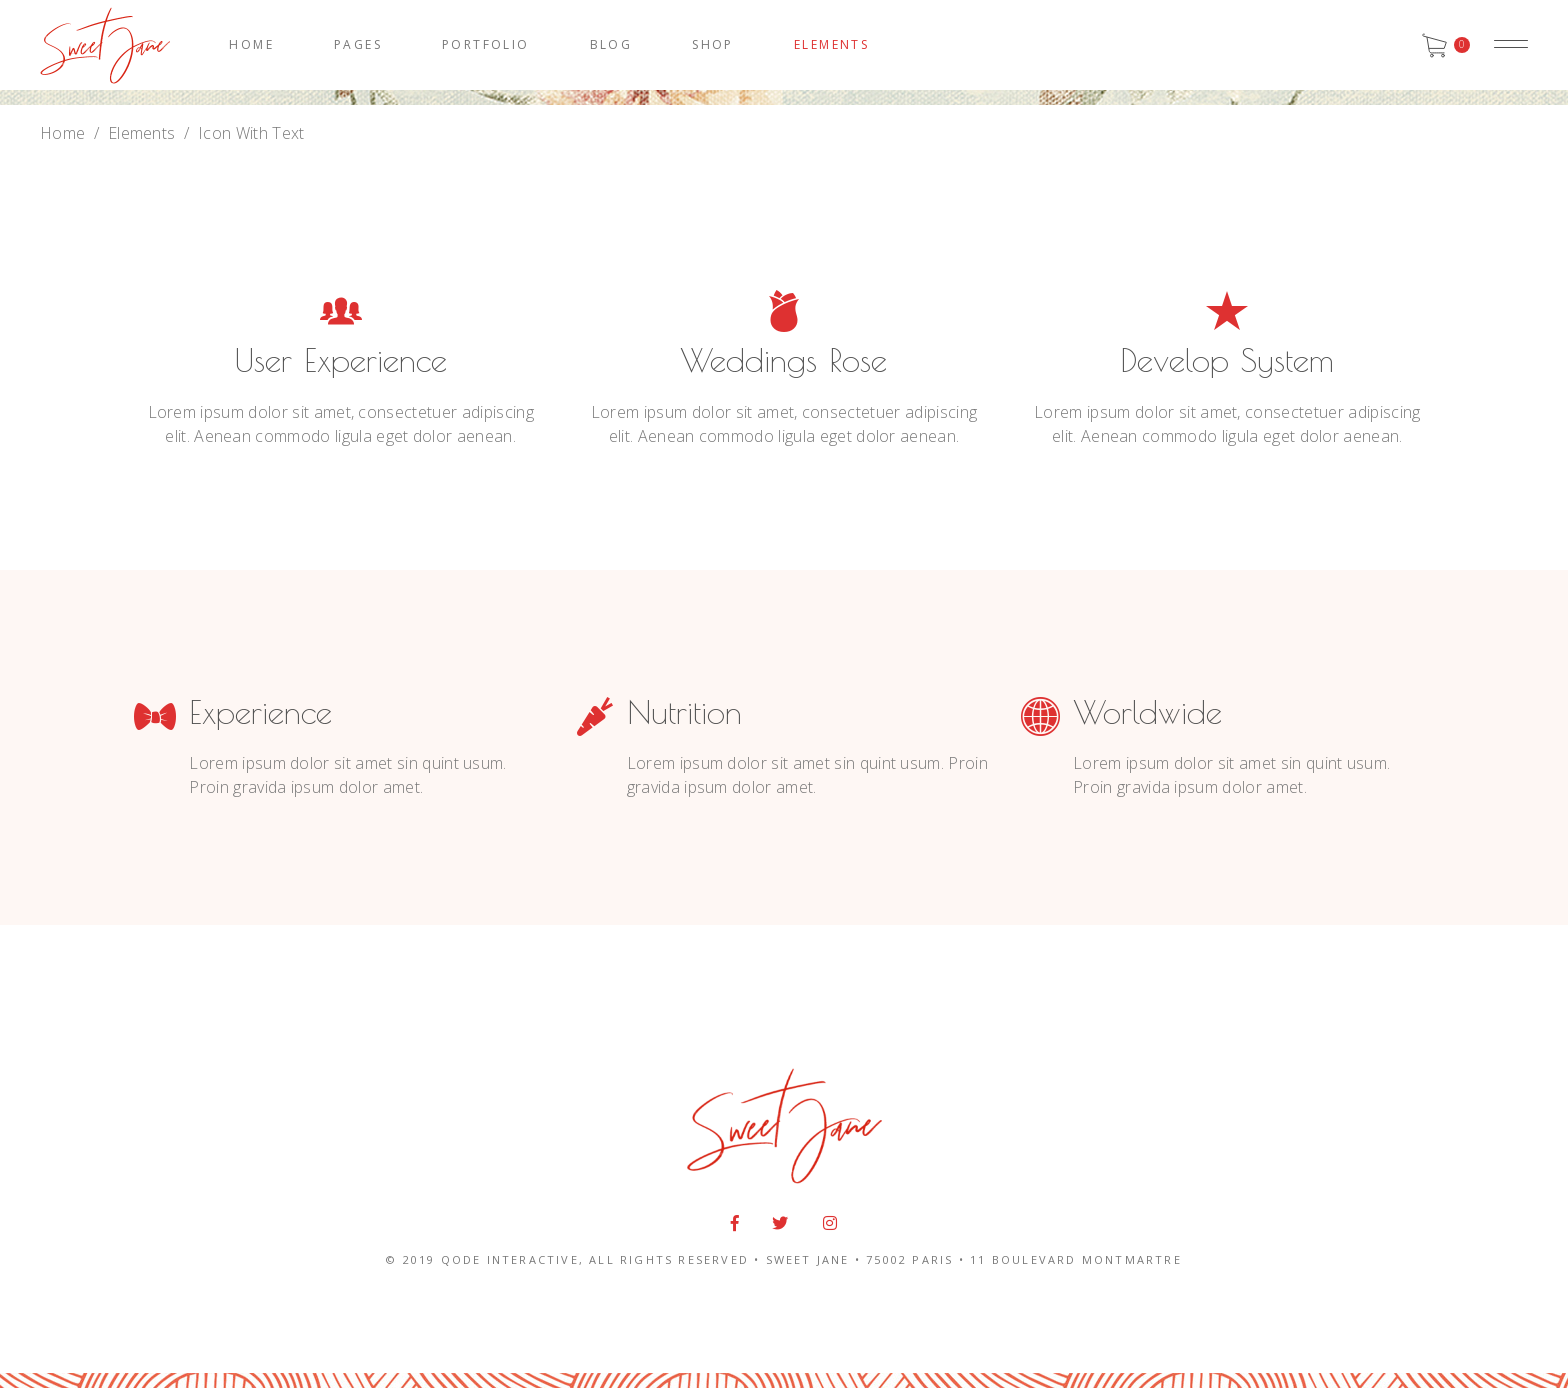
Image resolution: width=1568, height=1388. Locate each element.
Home (62, 133)
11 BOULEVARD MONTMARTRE (1076, 1259)
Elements (142, 133)
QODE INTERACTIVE (510, 1259)
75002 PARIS (909, 1259)
